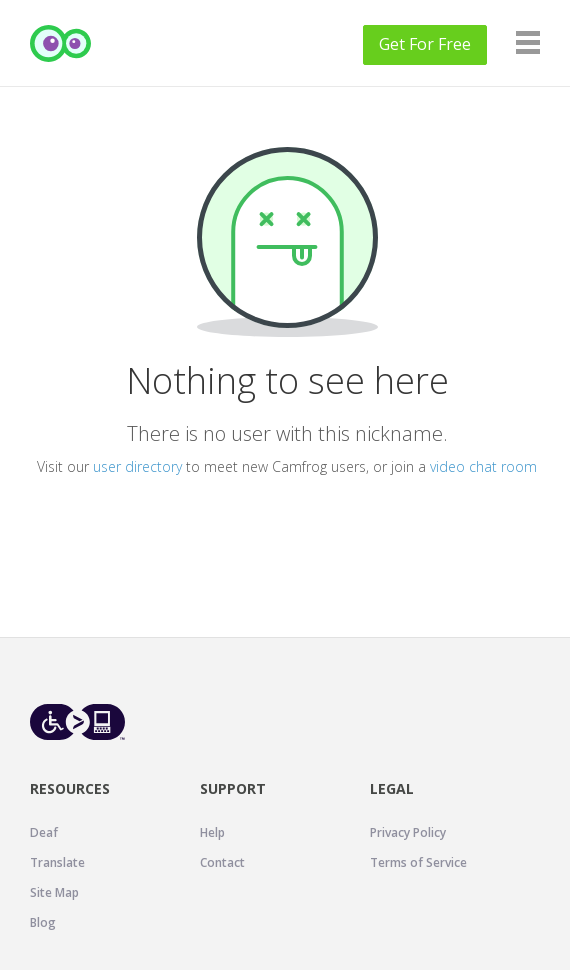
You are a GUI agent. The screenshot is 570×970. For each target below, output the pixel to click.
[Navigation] (528, 42)
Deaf (44, 832)
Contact (222, 862)
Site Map (54, 892)
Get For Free (425, 44)
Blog (43, 922)
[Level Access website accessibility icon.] (77, 721)
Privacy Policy (408, 832)
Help (212, 832)
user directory (137, 466)
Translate (57, 862)
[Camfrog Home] (61, 43)
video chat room (483, 466)
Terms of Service (418, 862)
